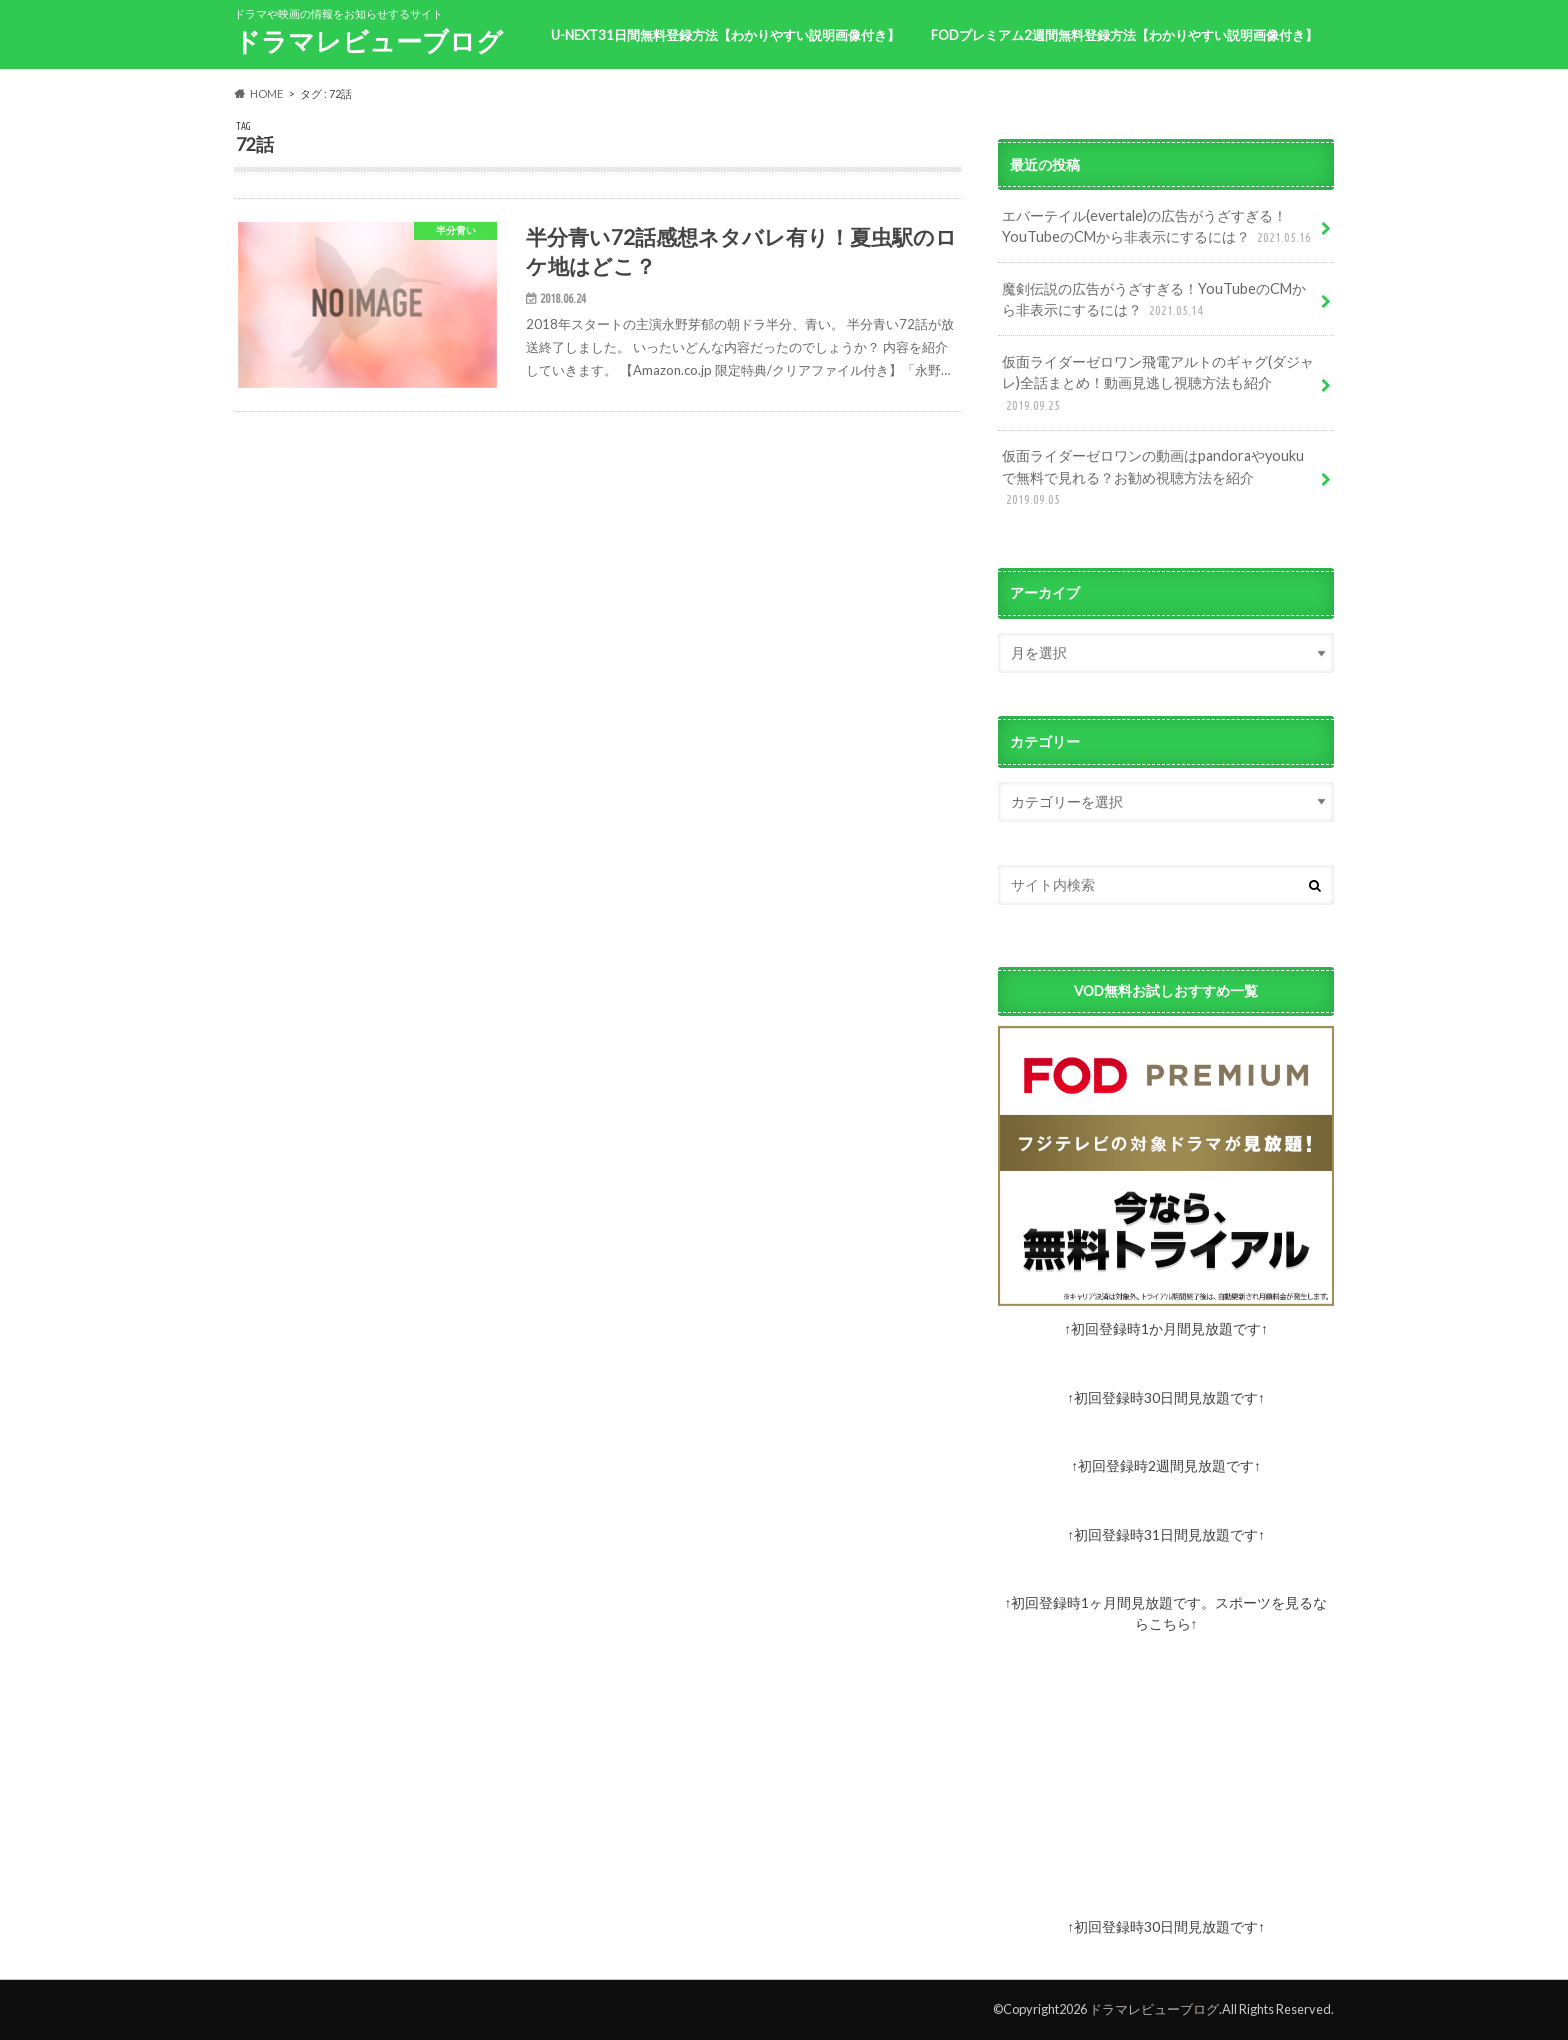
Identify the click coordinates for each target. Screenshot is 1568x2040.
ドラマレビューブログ (368, 41)
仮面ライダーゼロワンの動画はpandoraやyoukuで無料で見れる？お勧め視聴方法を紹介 (1153, 478)
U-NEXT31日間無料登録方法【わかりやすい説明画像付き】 (725, 35)
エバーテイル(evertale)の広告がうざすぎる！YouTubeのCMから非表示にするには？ (1158, 227)
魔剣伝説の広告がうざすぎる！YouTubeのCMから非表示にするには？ (1154, 300)
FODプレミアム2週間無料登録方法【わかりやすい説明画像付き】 (1124, 35)
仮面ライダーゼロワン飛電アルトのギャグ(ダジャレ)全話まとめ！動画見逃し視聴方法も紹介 (1158, 384)
